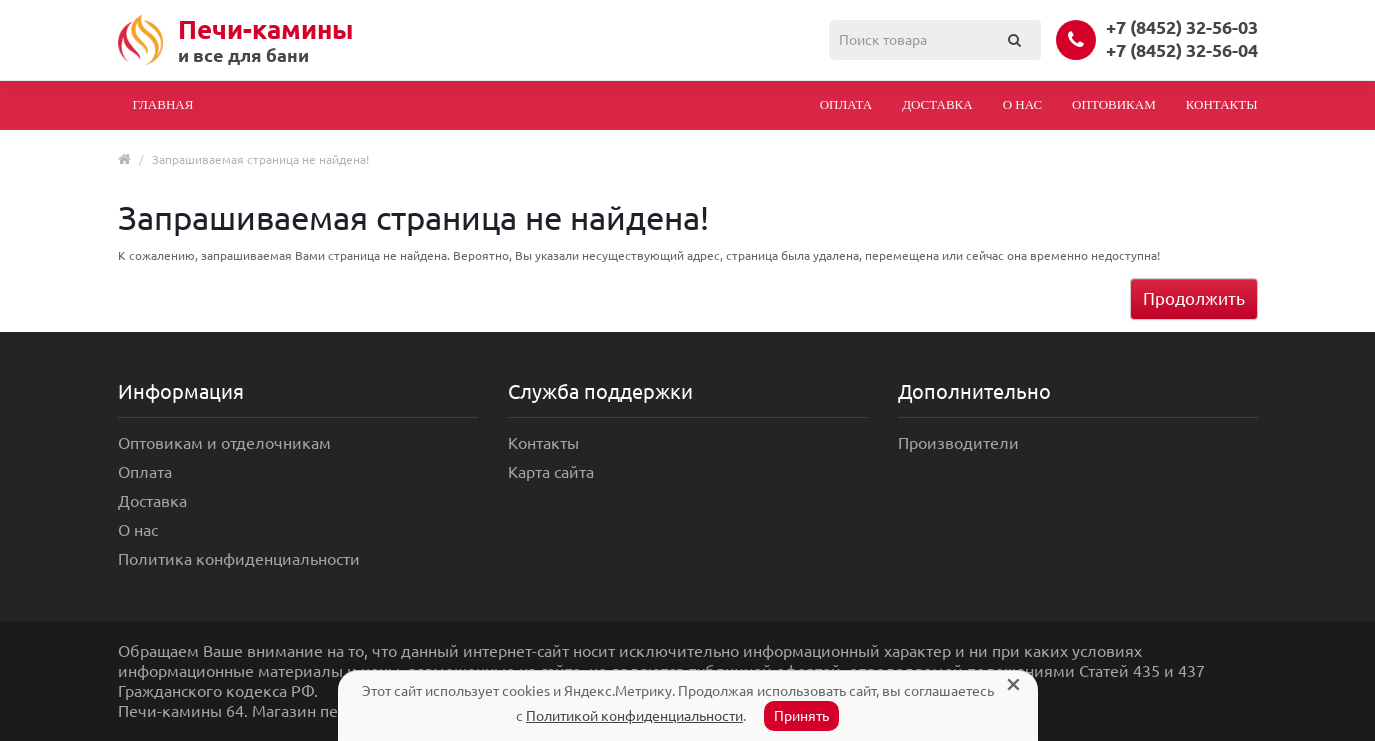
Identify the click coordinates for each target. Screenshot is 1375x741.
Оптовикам (1114, 104)
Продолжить (1194, 298)
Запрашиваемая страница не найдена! (260, 159)
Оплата (846, 104)
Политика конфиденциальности (239, 559)
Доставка (937, 104)
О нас (1022, 104)
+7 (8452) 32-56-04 (1182, 50)
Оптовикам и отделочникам (224, 443)
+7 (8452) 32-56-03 (1182, 27)
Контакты (1222, 104)
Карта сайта (551, 472)
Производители (958, 443)
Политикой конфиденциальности (634, 716)
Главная (163, 104)
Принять (801, 716)
